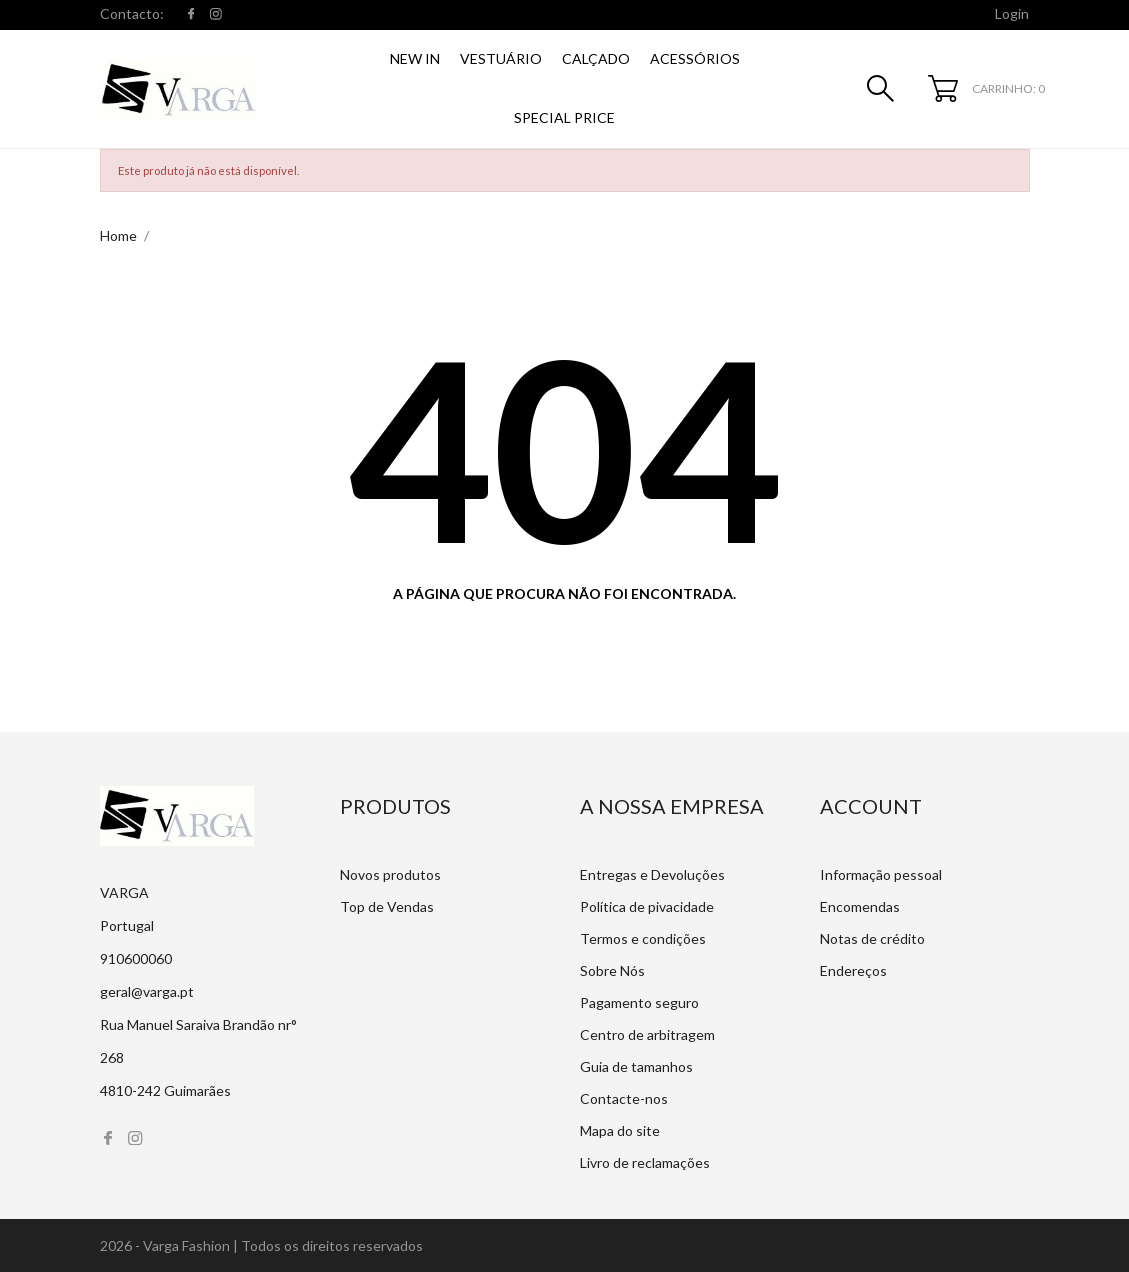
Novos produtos (390, 874)
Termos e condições (643, 938)
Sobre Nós (612, 970)
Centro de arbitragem (647, 1034)
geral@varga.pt (147, 991)
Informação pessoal (881, 874)
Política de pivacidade (647, 906)
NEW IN (415, 58)
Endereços (853, 970)
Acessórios (695, 58)
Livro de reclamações (645, 1162)
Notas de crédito (872, 938)
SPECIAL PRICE (564, 117)
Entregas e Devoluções (652, 874)
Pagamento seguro (639, 1002)
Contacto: (132, 13)
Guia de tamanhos (636, 1066)
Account (871, 806)
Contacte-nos (624, 1098)
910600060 (136, 958)
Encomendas (860, 906)
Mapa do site (620, 1130)
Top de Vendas (387, 906)
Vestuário (501, 58)
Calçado (596, 58)
